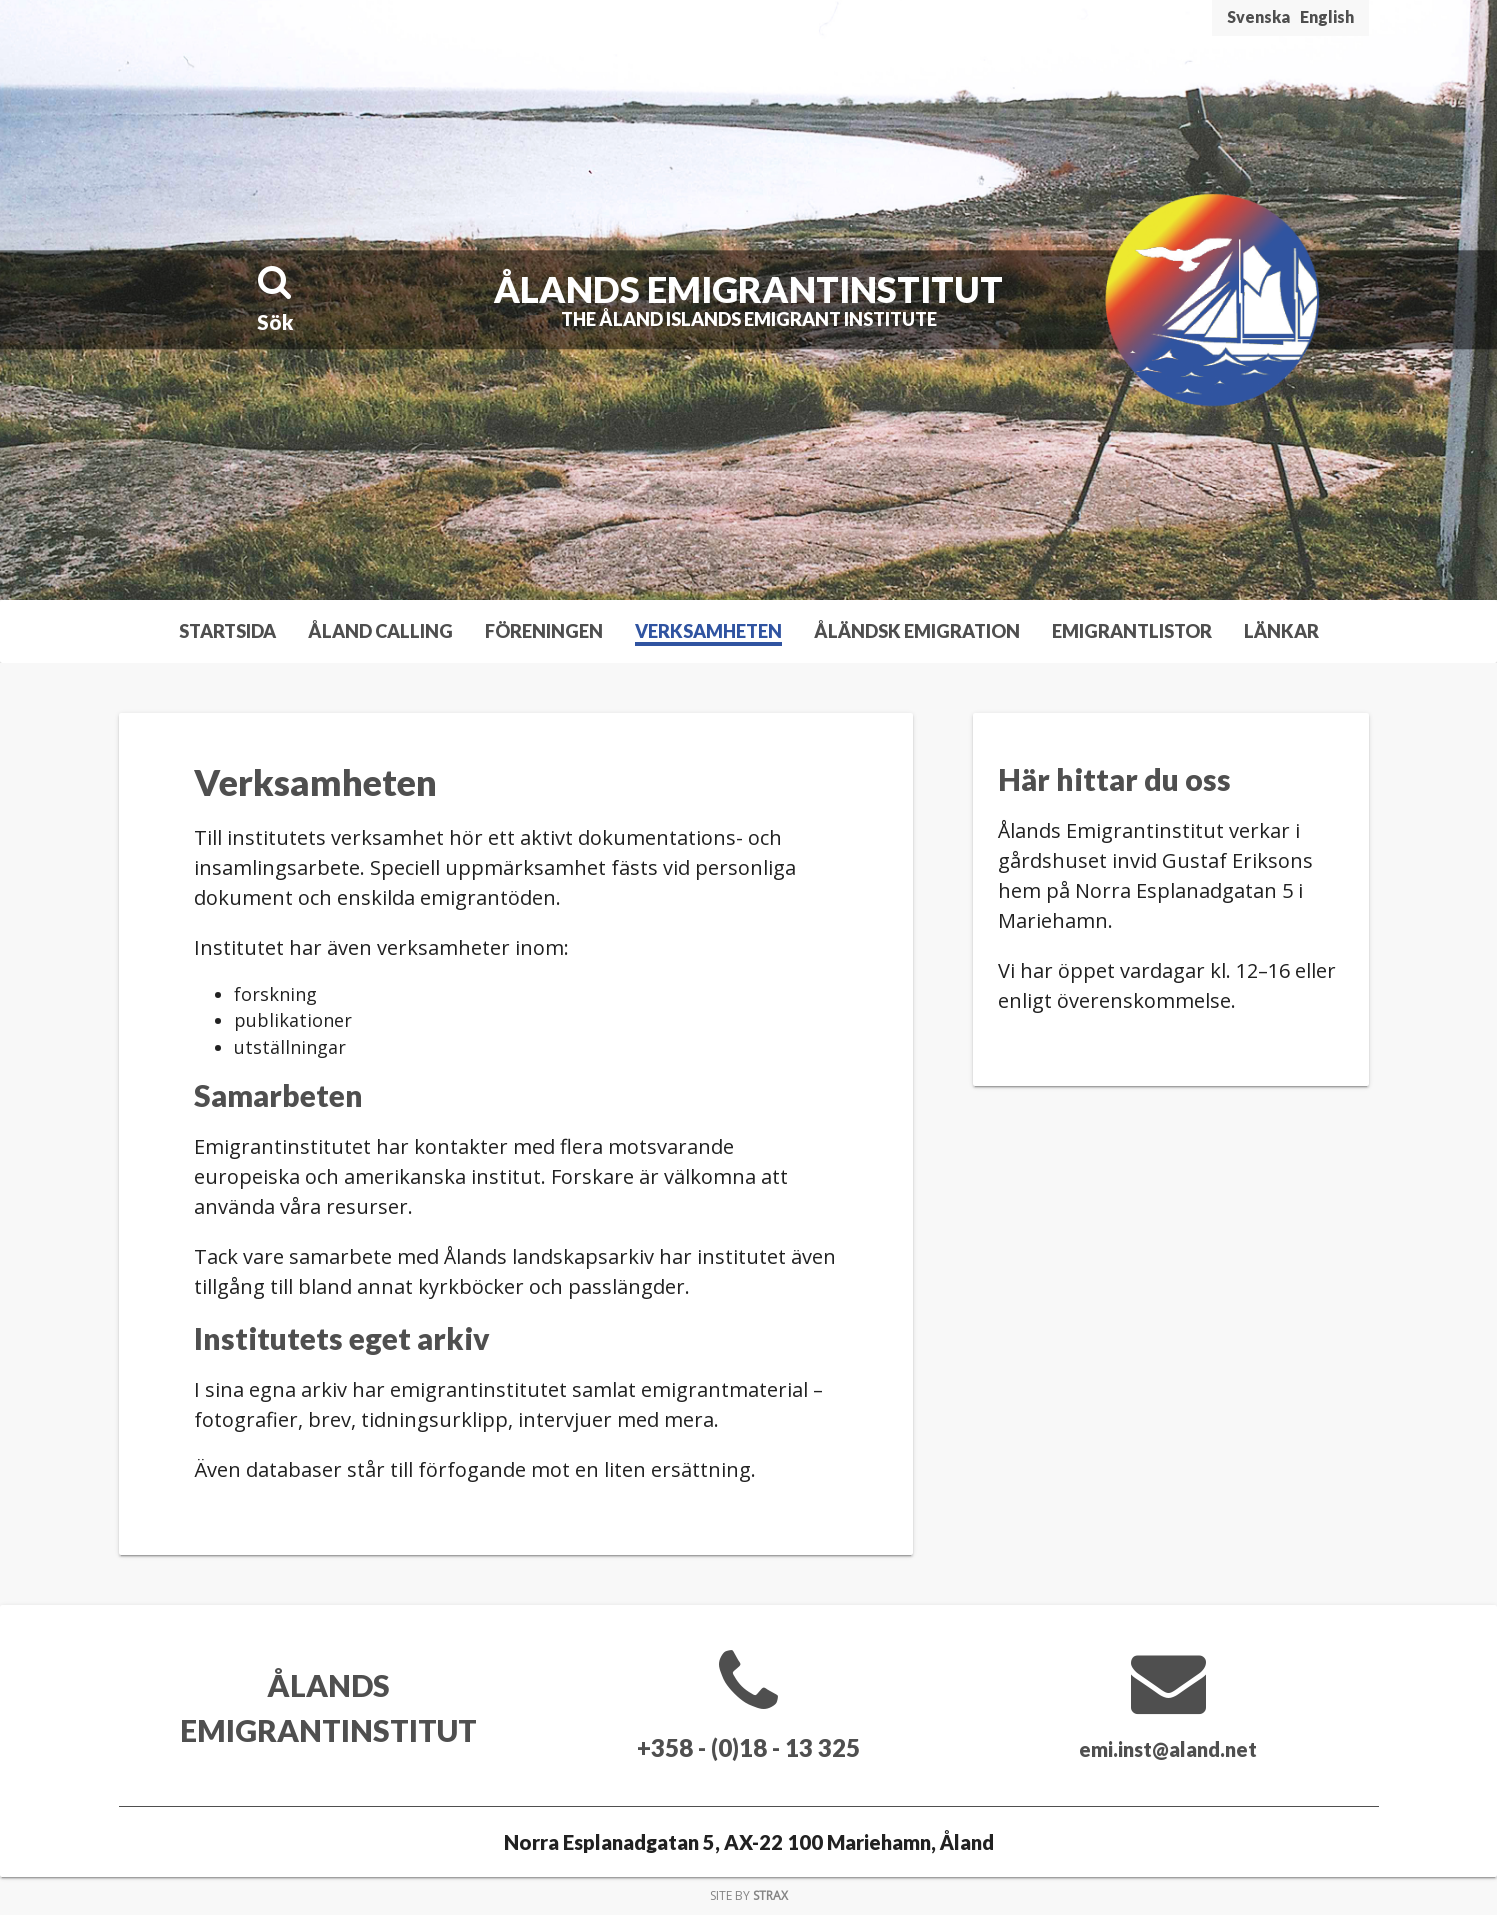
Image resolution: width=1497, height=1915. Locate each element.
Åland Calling (380, 631)
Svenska (1258, 16)
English (1327, 16)
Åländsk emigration (917, 631)
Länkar (1281, 631)
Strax (770, 1895)
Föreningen (544, 631)
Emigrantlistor (1132, 631)
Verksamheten (708, 631)
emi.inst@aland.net (1168, 1747)
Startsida (227, 631)
